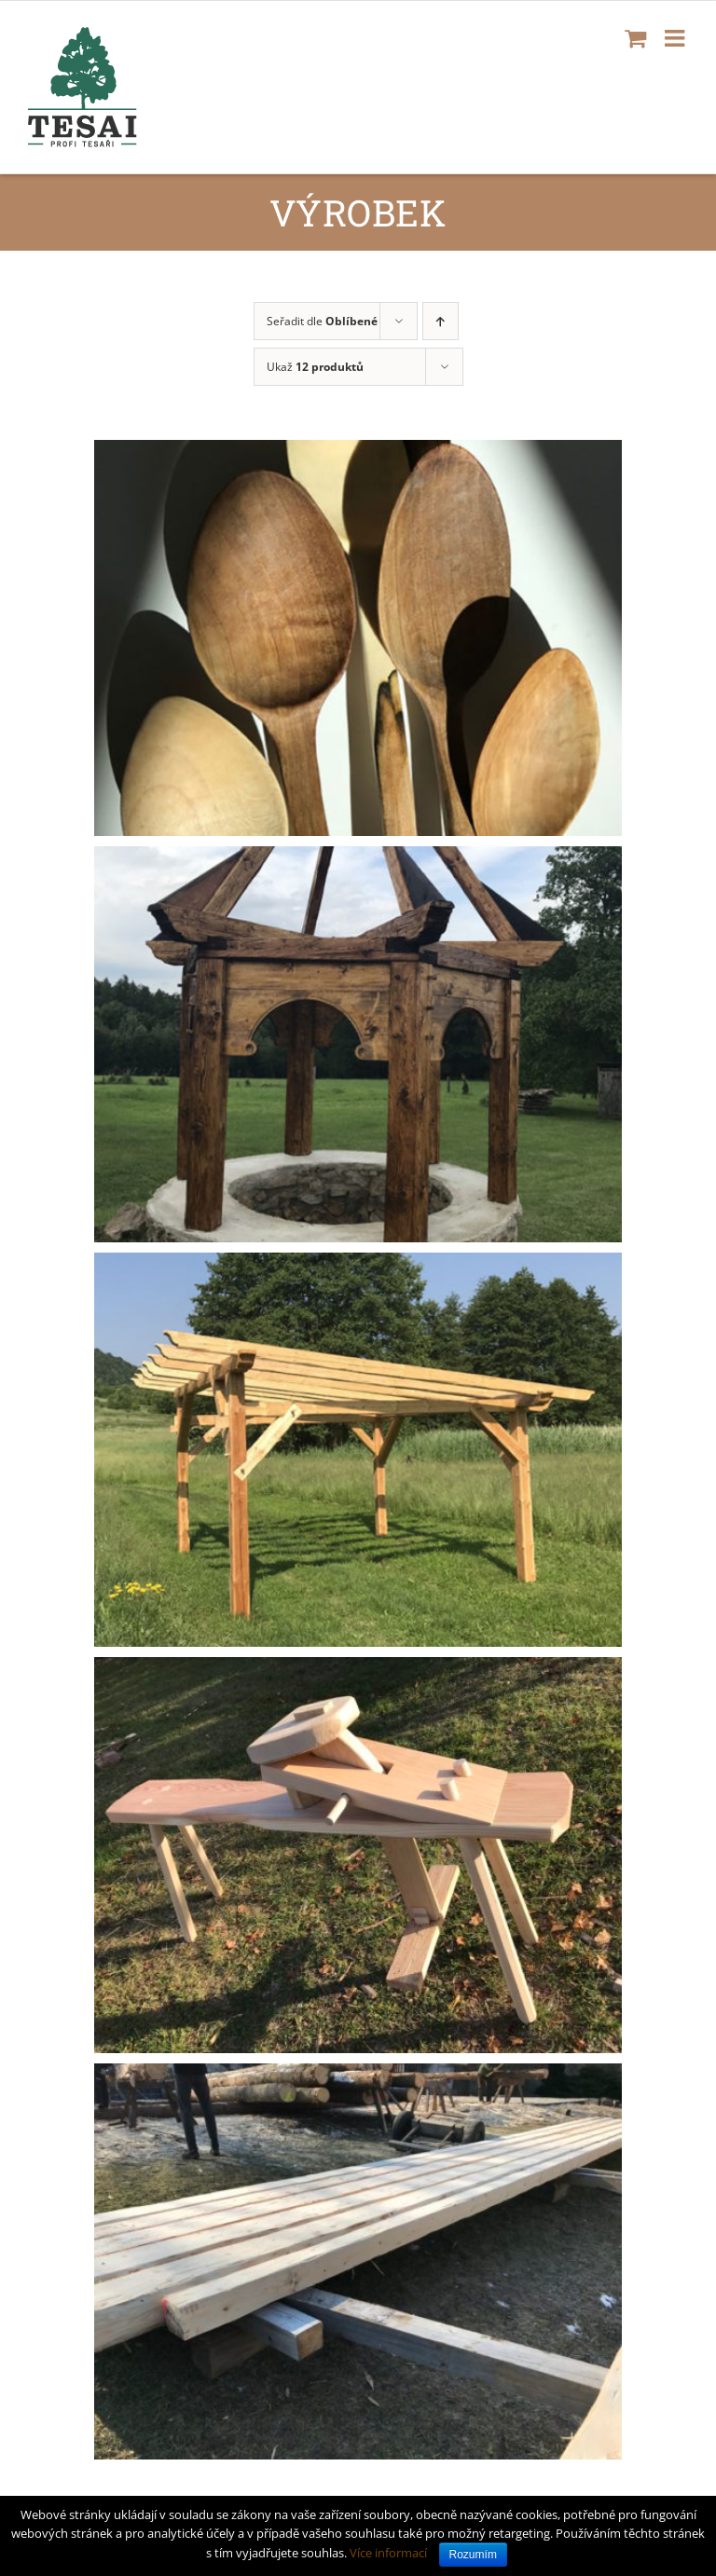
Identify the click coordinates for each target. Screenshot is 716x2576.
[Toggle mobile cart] (635, 37)
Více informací (388, 2552)
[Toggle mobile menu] (676, 37)
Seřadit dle (322, 321)
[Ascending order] (440, 321)
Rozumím (473, 2554)
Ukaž (315, 367)
